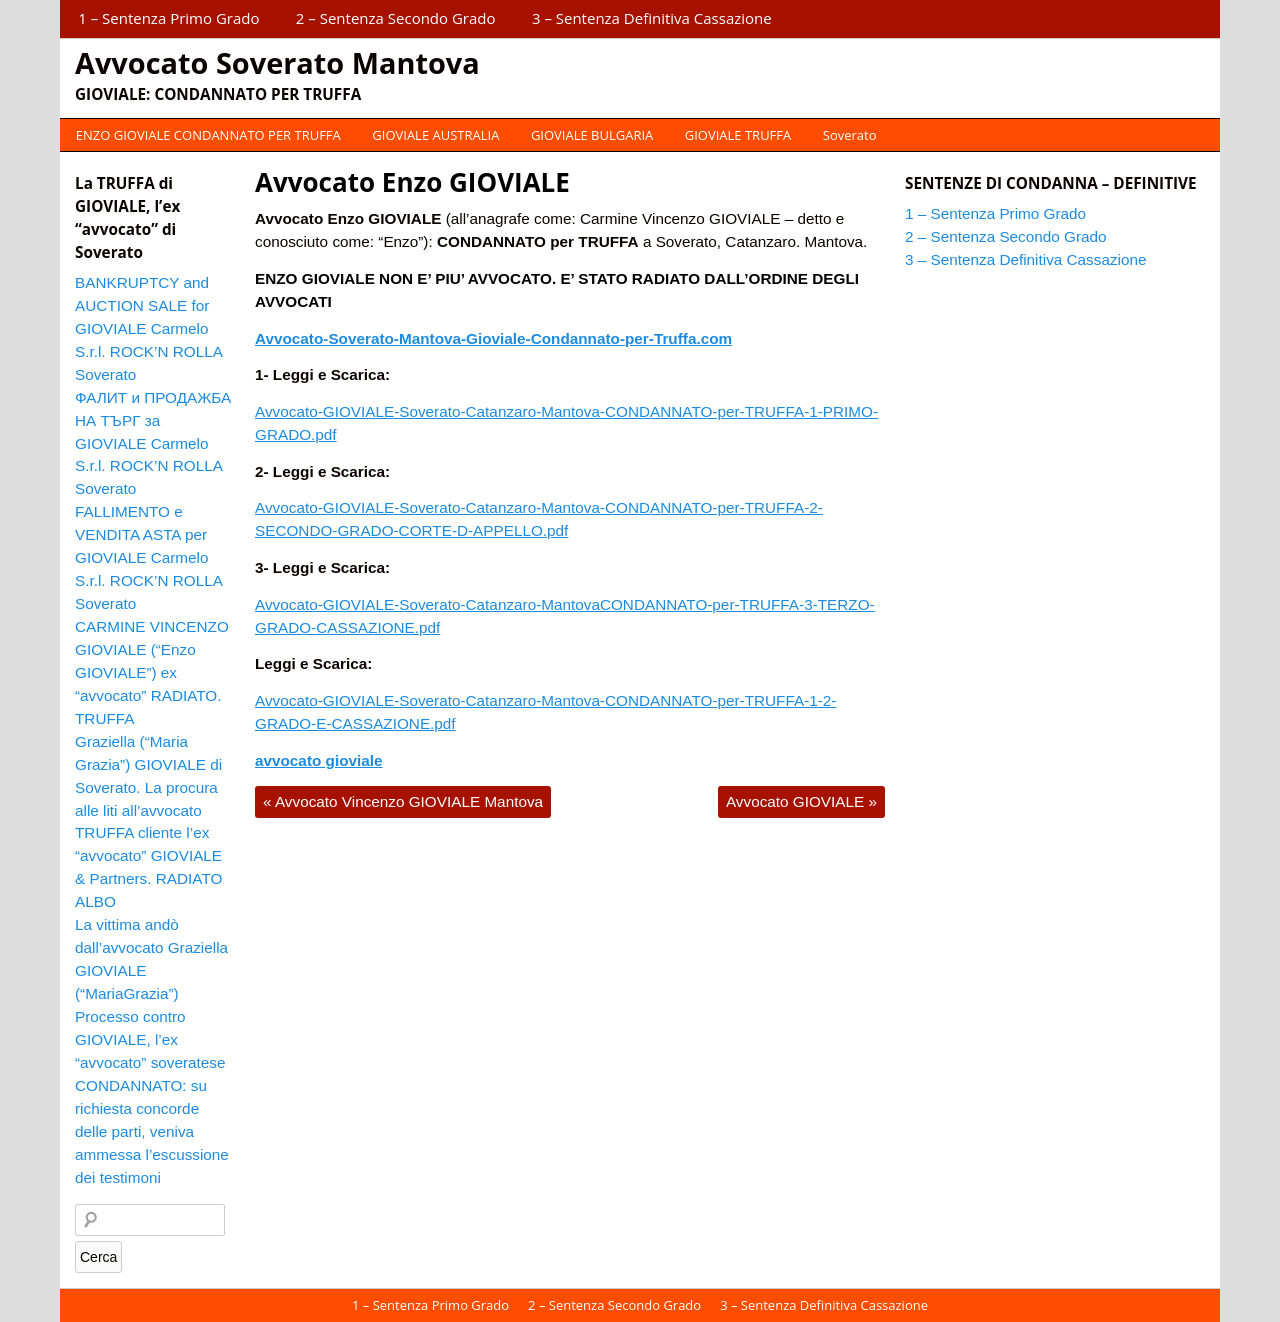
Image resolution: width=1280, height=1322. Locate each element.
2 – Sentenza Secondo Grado (396, 18)
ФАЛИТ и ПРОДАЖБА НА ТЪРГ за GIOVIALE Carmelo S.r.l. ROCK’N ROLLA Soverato (153, 443)
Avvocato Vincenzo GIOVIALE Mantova (403, 801)
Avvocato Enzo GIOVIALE (412, 182)
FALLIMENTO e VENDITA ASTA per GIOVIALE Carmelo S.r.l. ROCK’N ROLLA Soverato (148, 557)
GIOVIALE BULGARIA (592, 135)
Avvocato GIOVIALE (801, 801)
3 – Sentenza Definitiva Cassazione (652, 18)
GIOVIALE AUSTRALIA (435, 135)
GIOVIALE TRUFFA (738, 135)
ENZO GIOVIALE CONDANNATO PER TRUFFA (208, 135)
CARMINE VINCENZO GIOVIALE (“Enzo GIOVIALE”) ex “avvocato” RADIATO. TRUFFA (152, 672)
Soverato (850, 135)
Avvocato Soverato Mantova (277, 62)
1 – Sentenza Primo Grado (168, 18)
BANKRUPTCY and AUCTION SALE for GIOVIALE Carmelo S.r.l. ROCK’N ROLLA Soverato (148, 328)
